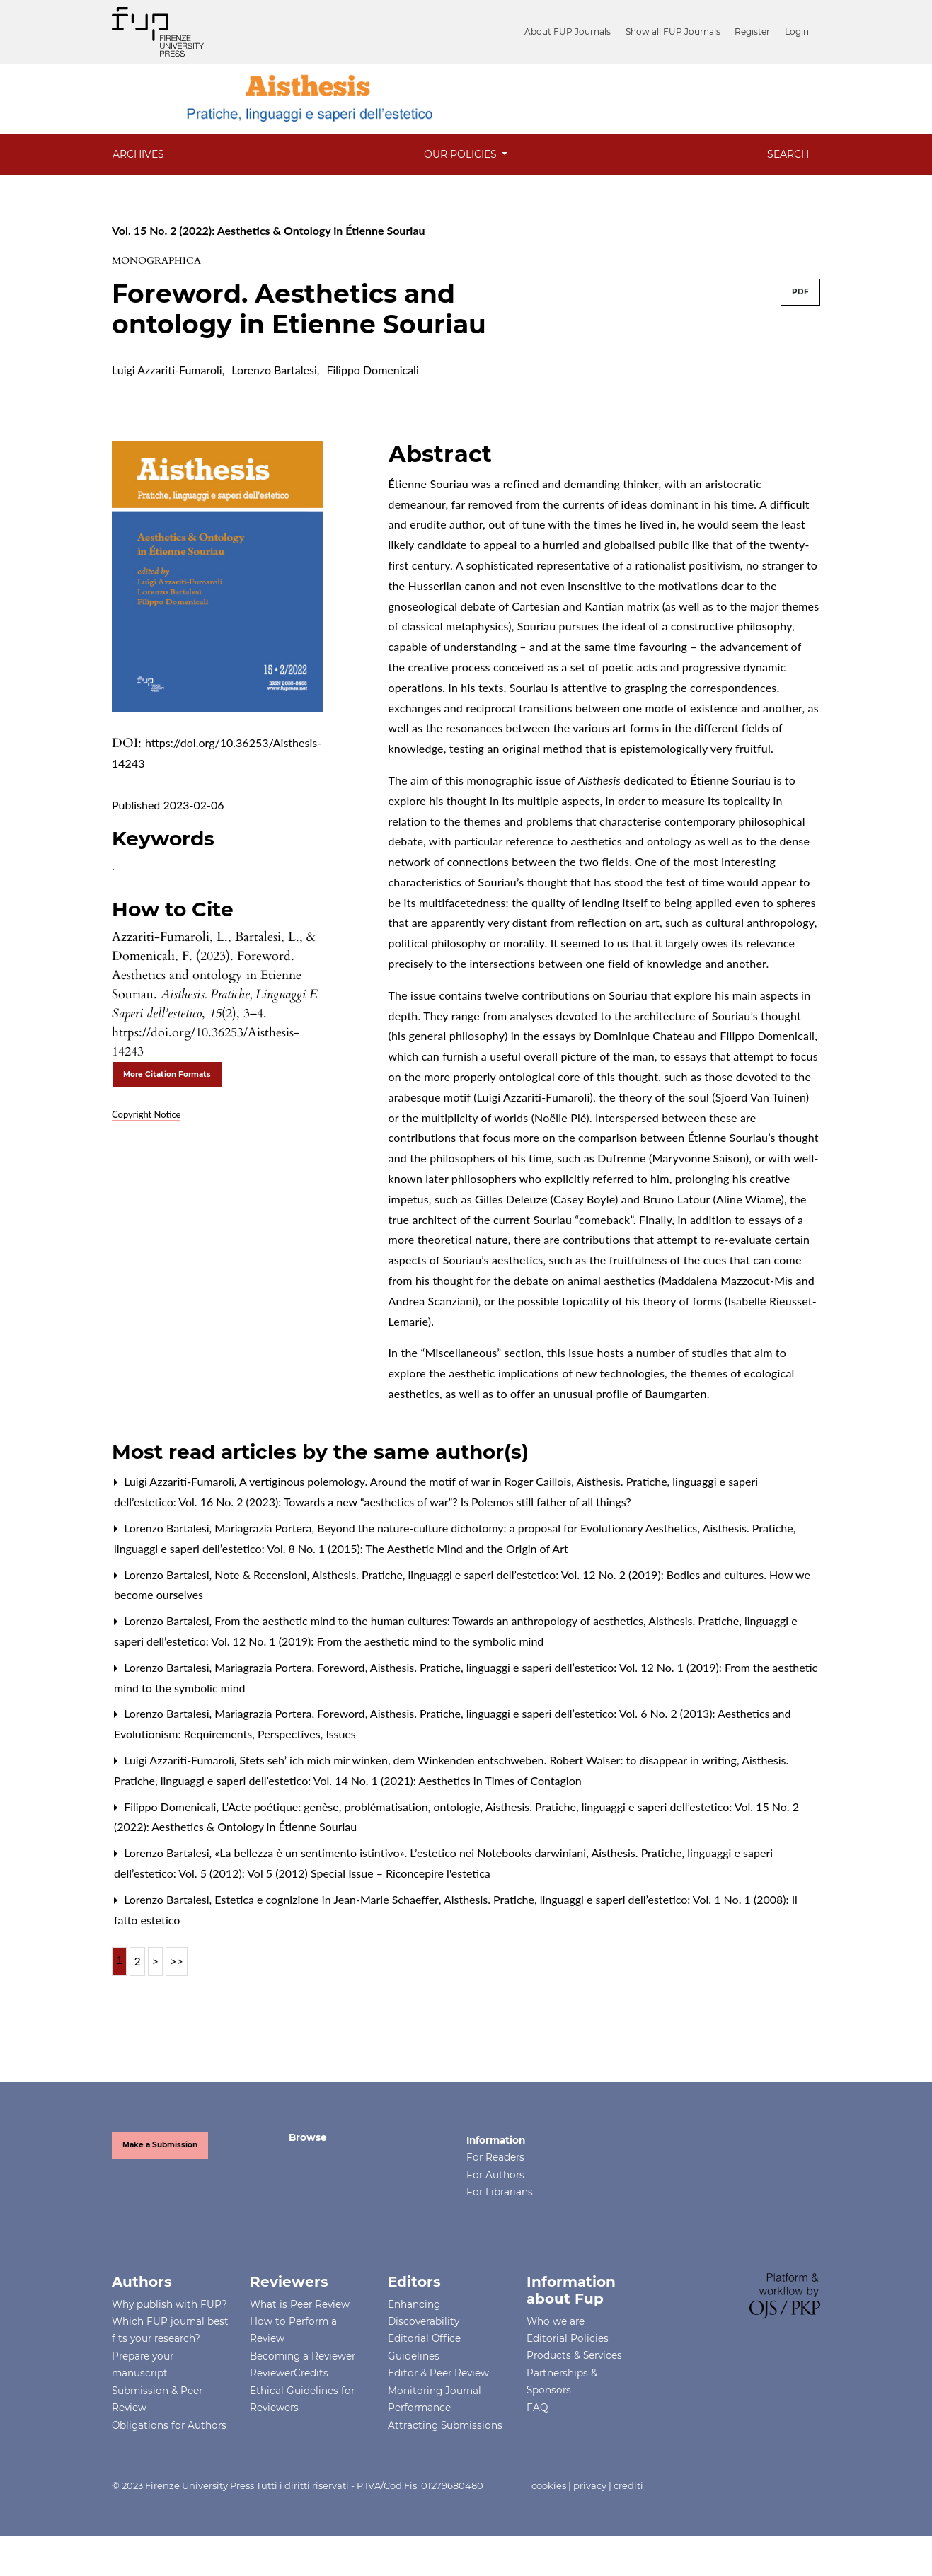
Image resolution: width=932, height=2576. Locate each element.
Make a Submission (159, 2144)
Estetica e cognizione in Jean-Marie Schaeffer (327, 1899)
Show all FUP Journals (678, 31)
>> (176, 1961)
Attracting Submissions (445, 2425)
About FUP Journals (575, 31)
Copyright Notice (146, 1114)
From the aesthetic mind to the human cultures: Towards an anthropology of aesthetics (430, 1620)
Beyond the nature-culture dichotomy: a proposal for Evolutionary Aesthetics (508, 1528)
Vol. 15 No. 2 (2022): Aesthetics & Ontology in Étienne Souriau (268, 230)
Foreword (342, 1667)
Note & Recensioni (261, 1574)
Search (788, 154)
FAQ (537, 2407)
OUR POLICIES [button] (462, 154)
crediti (628, 2485)
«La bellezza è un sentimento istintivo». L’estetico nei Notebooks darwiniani (401, 1852)
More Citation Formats (167, 1074)
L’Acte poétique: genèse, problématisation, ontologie (352, 1806)
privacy (589, 2485)
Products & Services (574, 2355)
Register (755, 31)
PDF (800, 291)
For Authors (495, 2175)
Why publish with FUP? (169, 2304)
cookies (548, 2485)
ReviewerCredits (289, 2373)
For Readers (495, 2157)
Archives (138, 154)
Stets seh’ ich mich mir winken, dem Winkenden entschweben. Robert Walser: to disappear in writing (489, 1760)
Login (797, 31)
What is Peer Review (300, 2304)
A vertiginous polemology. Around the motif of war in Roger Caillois (406, 1481)
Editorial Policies (568, 2338)
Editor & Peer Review (438, 2373)
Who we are (556, 2321)
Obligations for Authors (169, 2425)
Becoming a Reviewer (302, 2356)
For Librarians (499, 2191)
